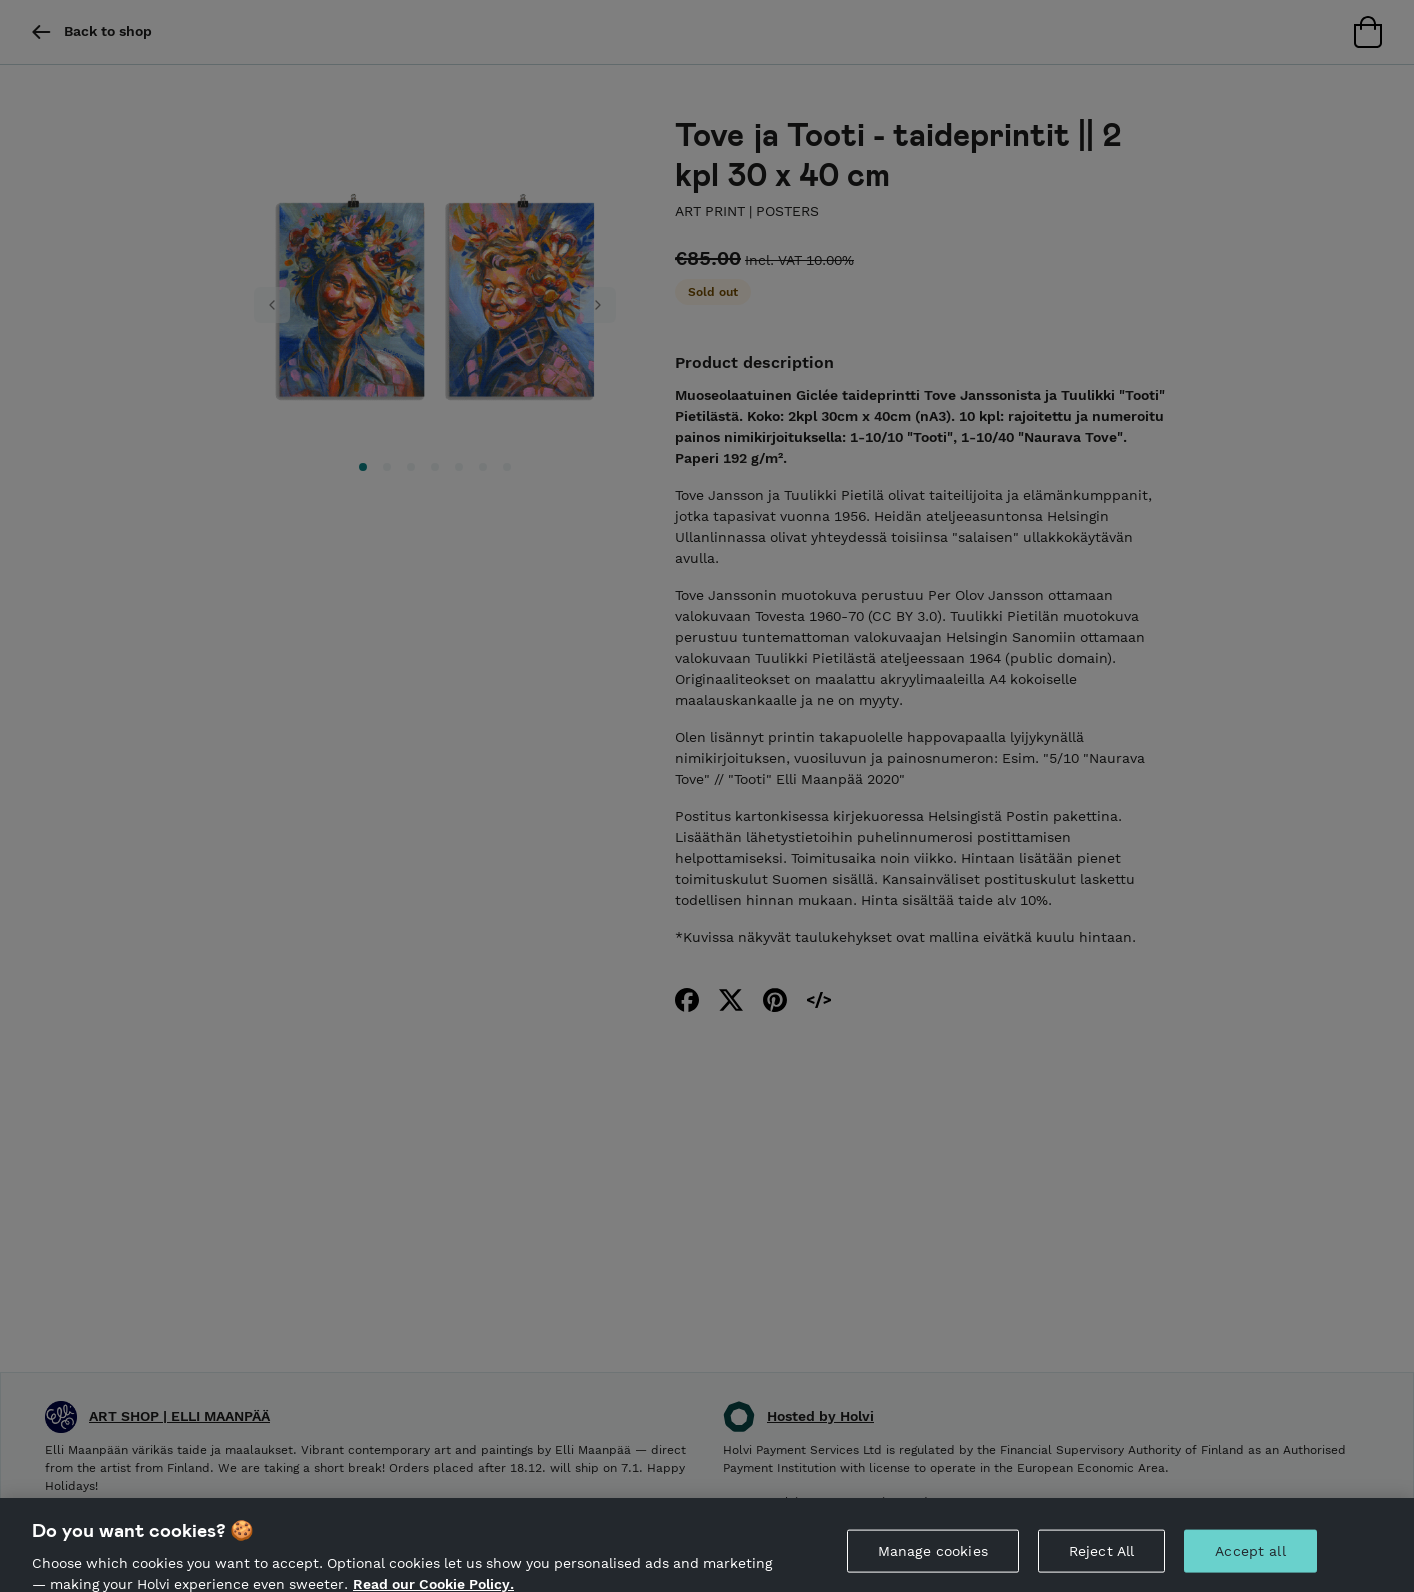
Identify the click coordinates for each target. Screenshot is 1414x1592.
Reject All (1101, 1558)
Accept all (1250, 1558)
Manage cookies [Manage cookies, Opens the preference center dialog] (933, 1558)
